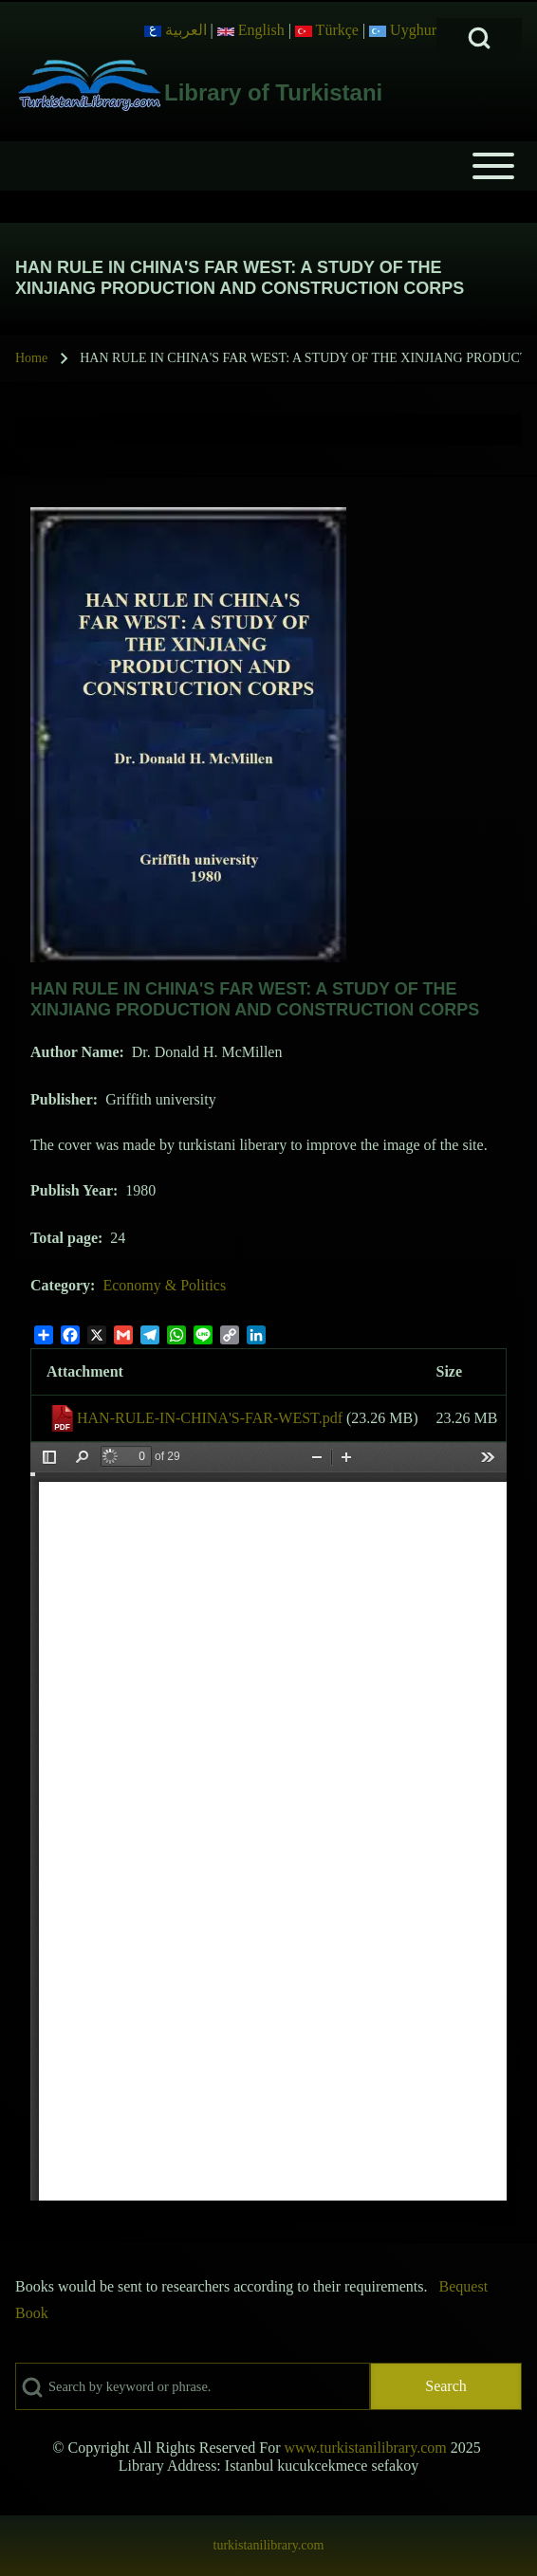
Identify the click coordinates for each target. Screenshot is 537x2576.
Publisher (61, 1099)
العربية (175, 30)
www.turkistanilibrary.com (365, 2447)
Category (60, 1285)
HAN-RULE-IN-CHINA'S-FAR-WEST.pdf (210, 1418)
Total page (64, 1238)
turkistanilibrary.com (268, 2545)
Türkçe (327, 30)
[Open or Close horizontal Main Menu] (268, 166)
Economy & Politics (164, 1285)
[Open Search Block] (479, 38)
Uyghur (402, 30)
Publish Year (71, 1190)
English (251, 30)
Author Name (74, 1052)
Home (31, 358)
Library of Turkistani (273, 92)
